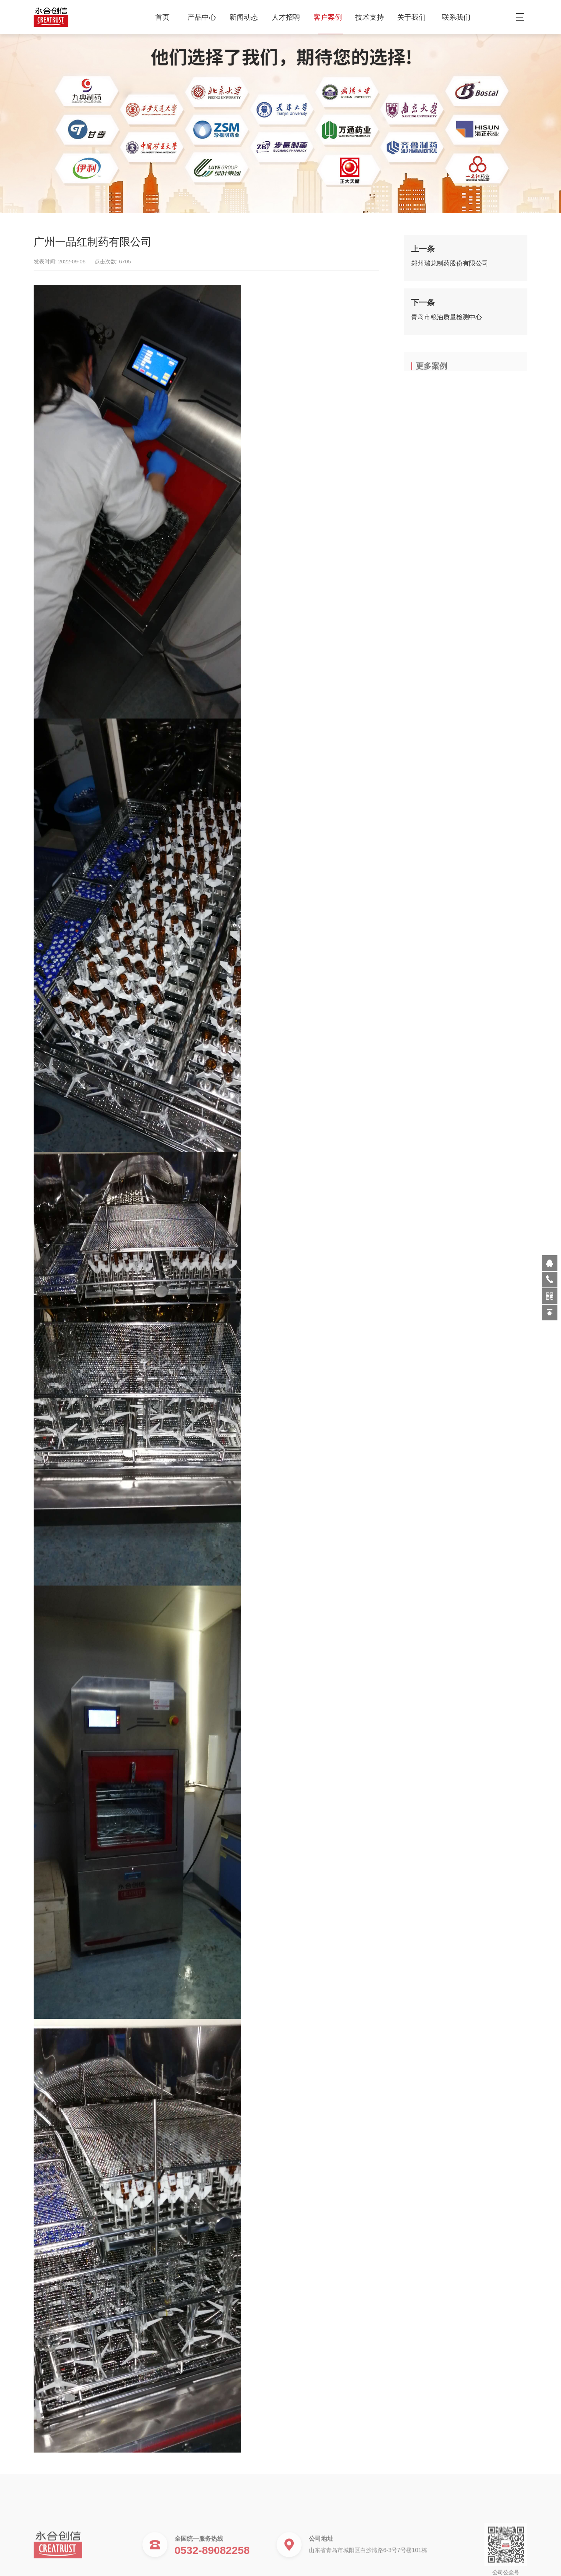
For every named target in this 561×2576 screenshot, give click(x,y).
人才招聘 (289, 17)
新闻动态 (246, 17)
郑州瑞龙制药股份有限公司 (449, 265)
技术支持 (372, 17)
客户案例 (330, 17)
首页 (162, 17)
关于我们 (414, 17)
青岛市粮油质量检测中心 (446, 319)
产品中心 (204, 17)
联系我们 (456, 17)
